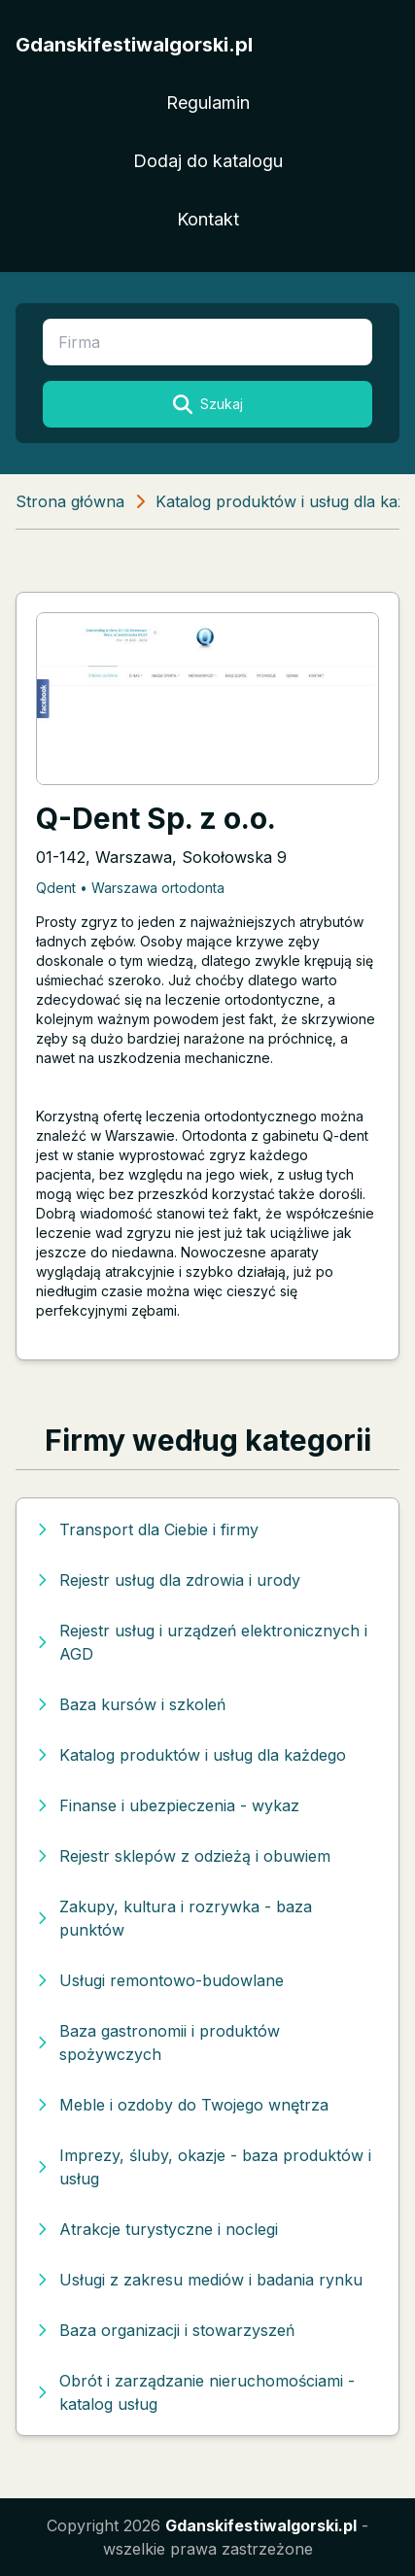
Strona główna (70, 501)
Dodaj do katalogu (208, 161)
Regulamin (208, 102)
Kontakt (208, 219)
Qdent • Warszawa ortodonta (130, 887)
